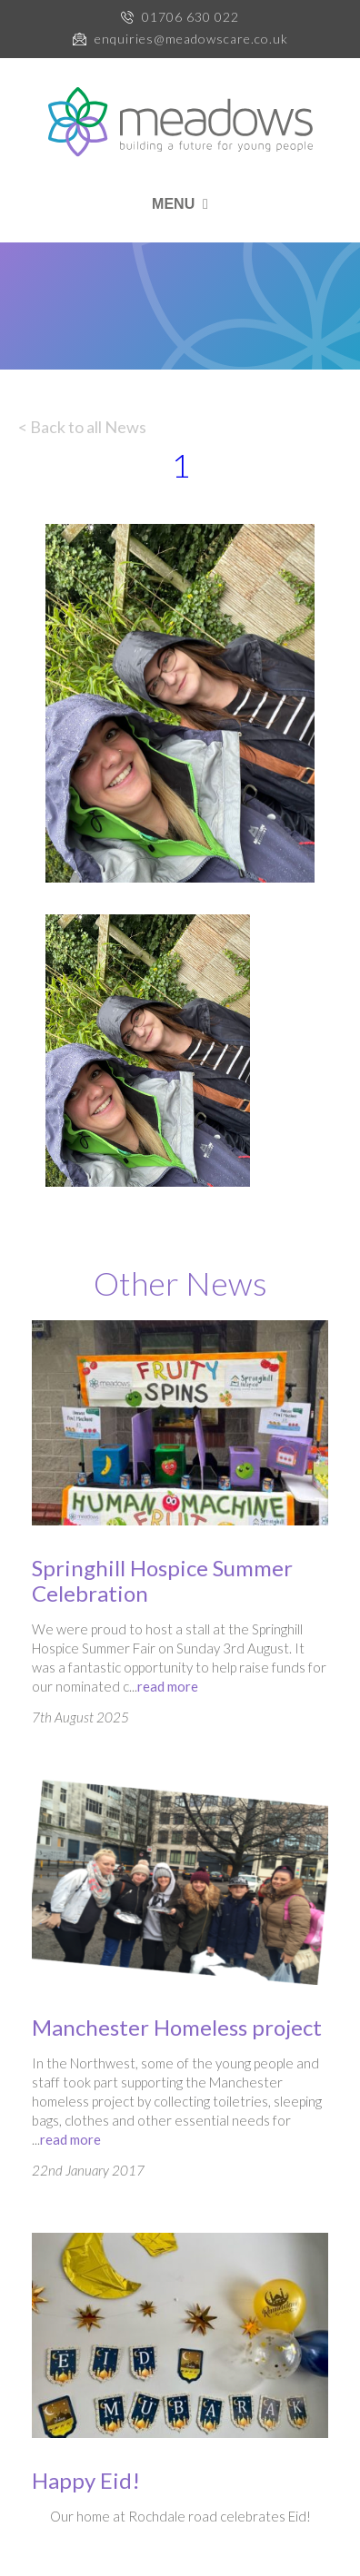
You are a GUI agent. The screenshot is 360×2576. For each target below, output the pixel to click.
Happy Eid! (86, 2480)
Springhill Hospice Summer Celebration (162, 1580)
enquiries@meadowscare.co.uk (191, 38)
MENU (180, 204)
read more (167, 1686)
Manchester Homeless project (177, 2027)
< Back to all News (82, 427)
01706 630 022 (190, 17)
